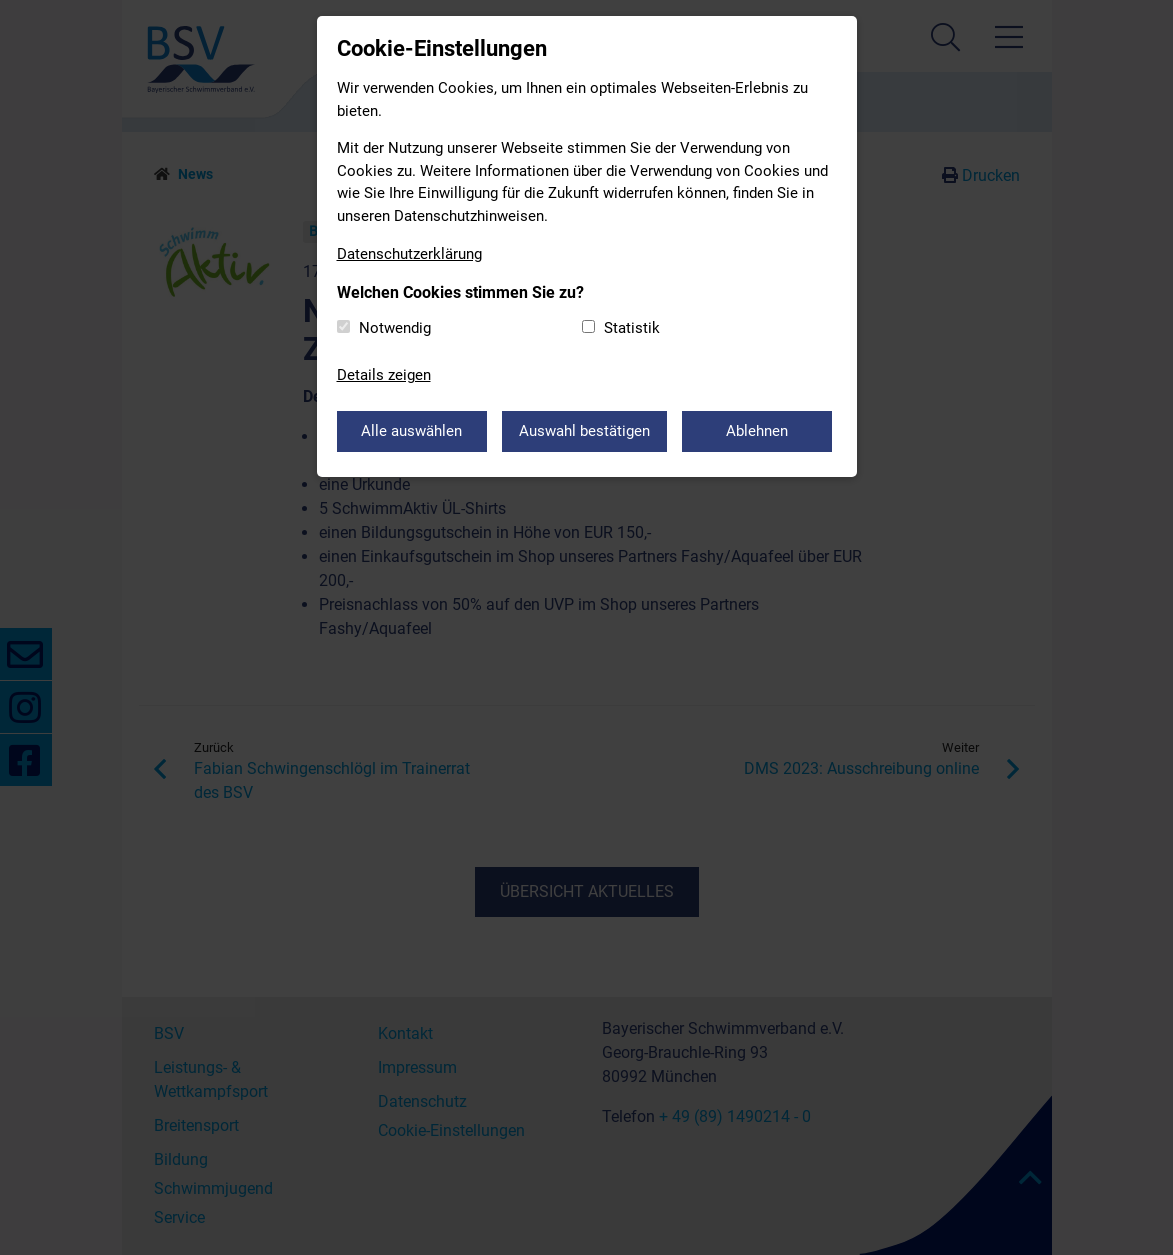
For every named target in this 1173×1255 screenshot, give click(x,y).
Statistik (632, 328)
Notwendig (395, 328)
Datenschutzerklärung (409, 254)
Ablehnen (757, 431)
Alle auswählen (411, 431)
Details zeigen (384, 375)
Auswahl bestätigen (584, 431)
